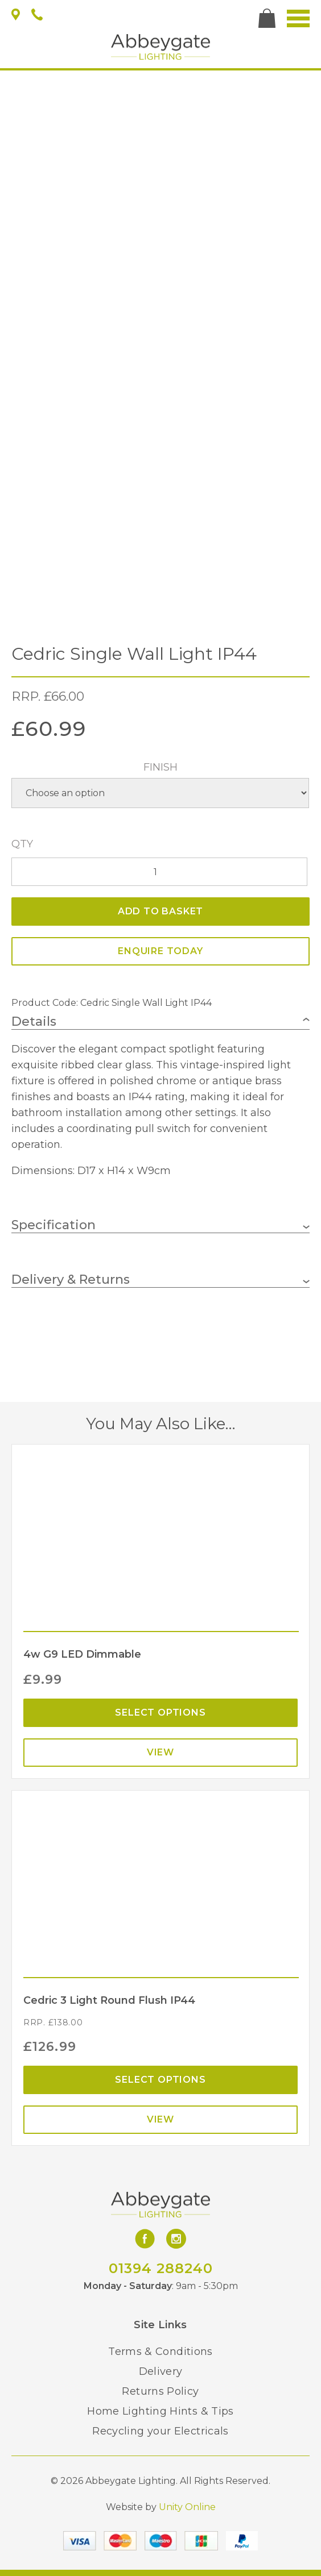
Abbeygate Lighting (160, 47)
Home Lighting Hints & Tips (160, 2411)
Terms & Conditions (160, 2351)
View (160, 1752)
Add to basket (160, 911)
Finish (160, 767)
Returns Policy (160, 2391)
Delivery (161, 2371)
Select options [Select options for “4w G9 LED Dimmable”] (160, 1712)
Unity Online (187, 2507)
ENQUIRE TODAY (160, 951)
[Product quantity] (159, 872)
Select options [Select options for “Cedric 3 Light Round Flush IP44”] (160, 2079)
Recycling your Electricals (160, 2431)
